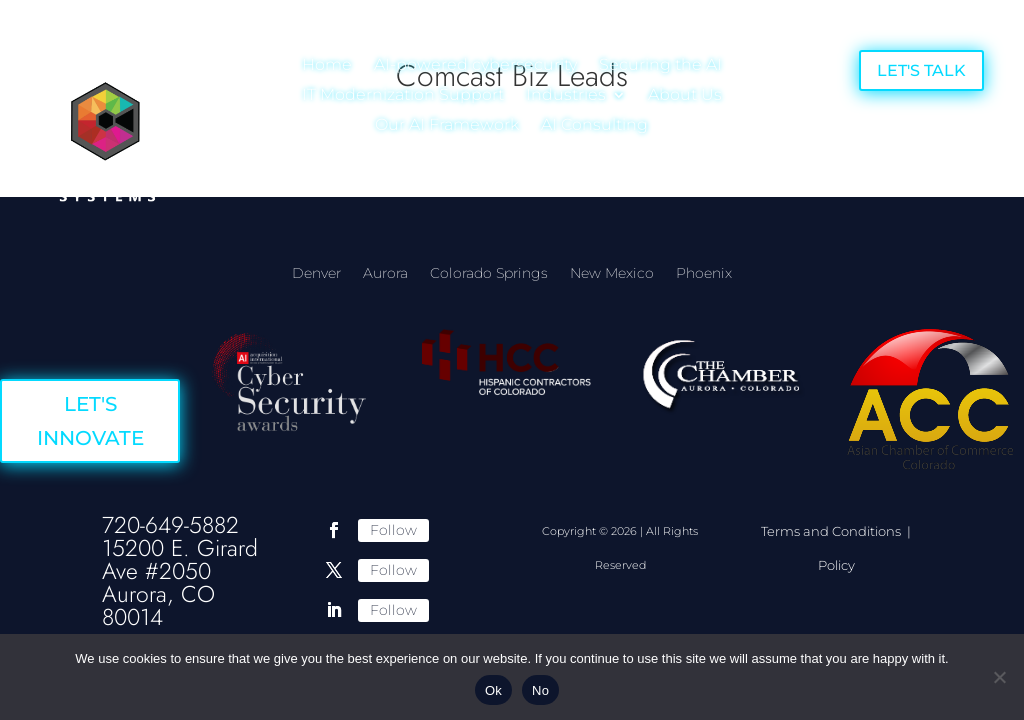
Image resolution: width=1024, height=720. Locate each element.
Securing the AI (660, 66)
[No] (999, 677)
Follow (393, 530)
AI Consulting (594, 126)
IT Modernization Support (403, 96)
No (540, 690)
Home (327, 66)
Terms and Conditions (832, 531)
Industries (566, 96)
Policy (836, 565)
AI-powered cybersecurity (475, 66)
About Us (685, 96)
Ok (493, 690)
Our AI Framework (447, 126)
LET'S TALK (921, 70)
